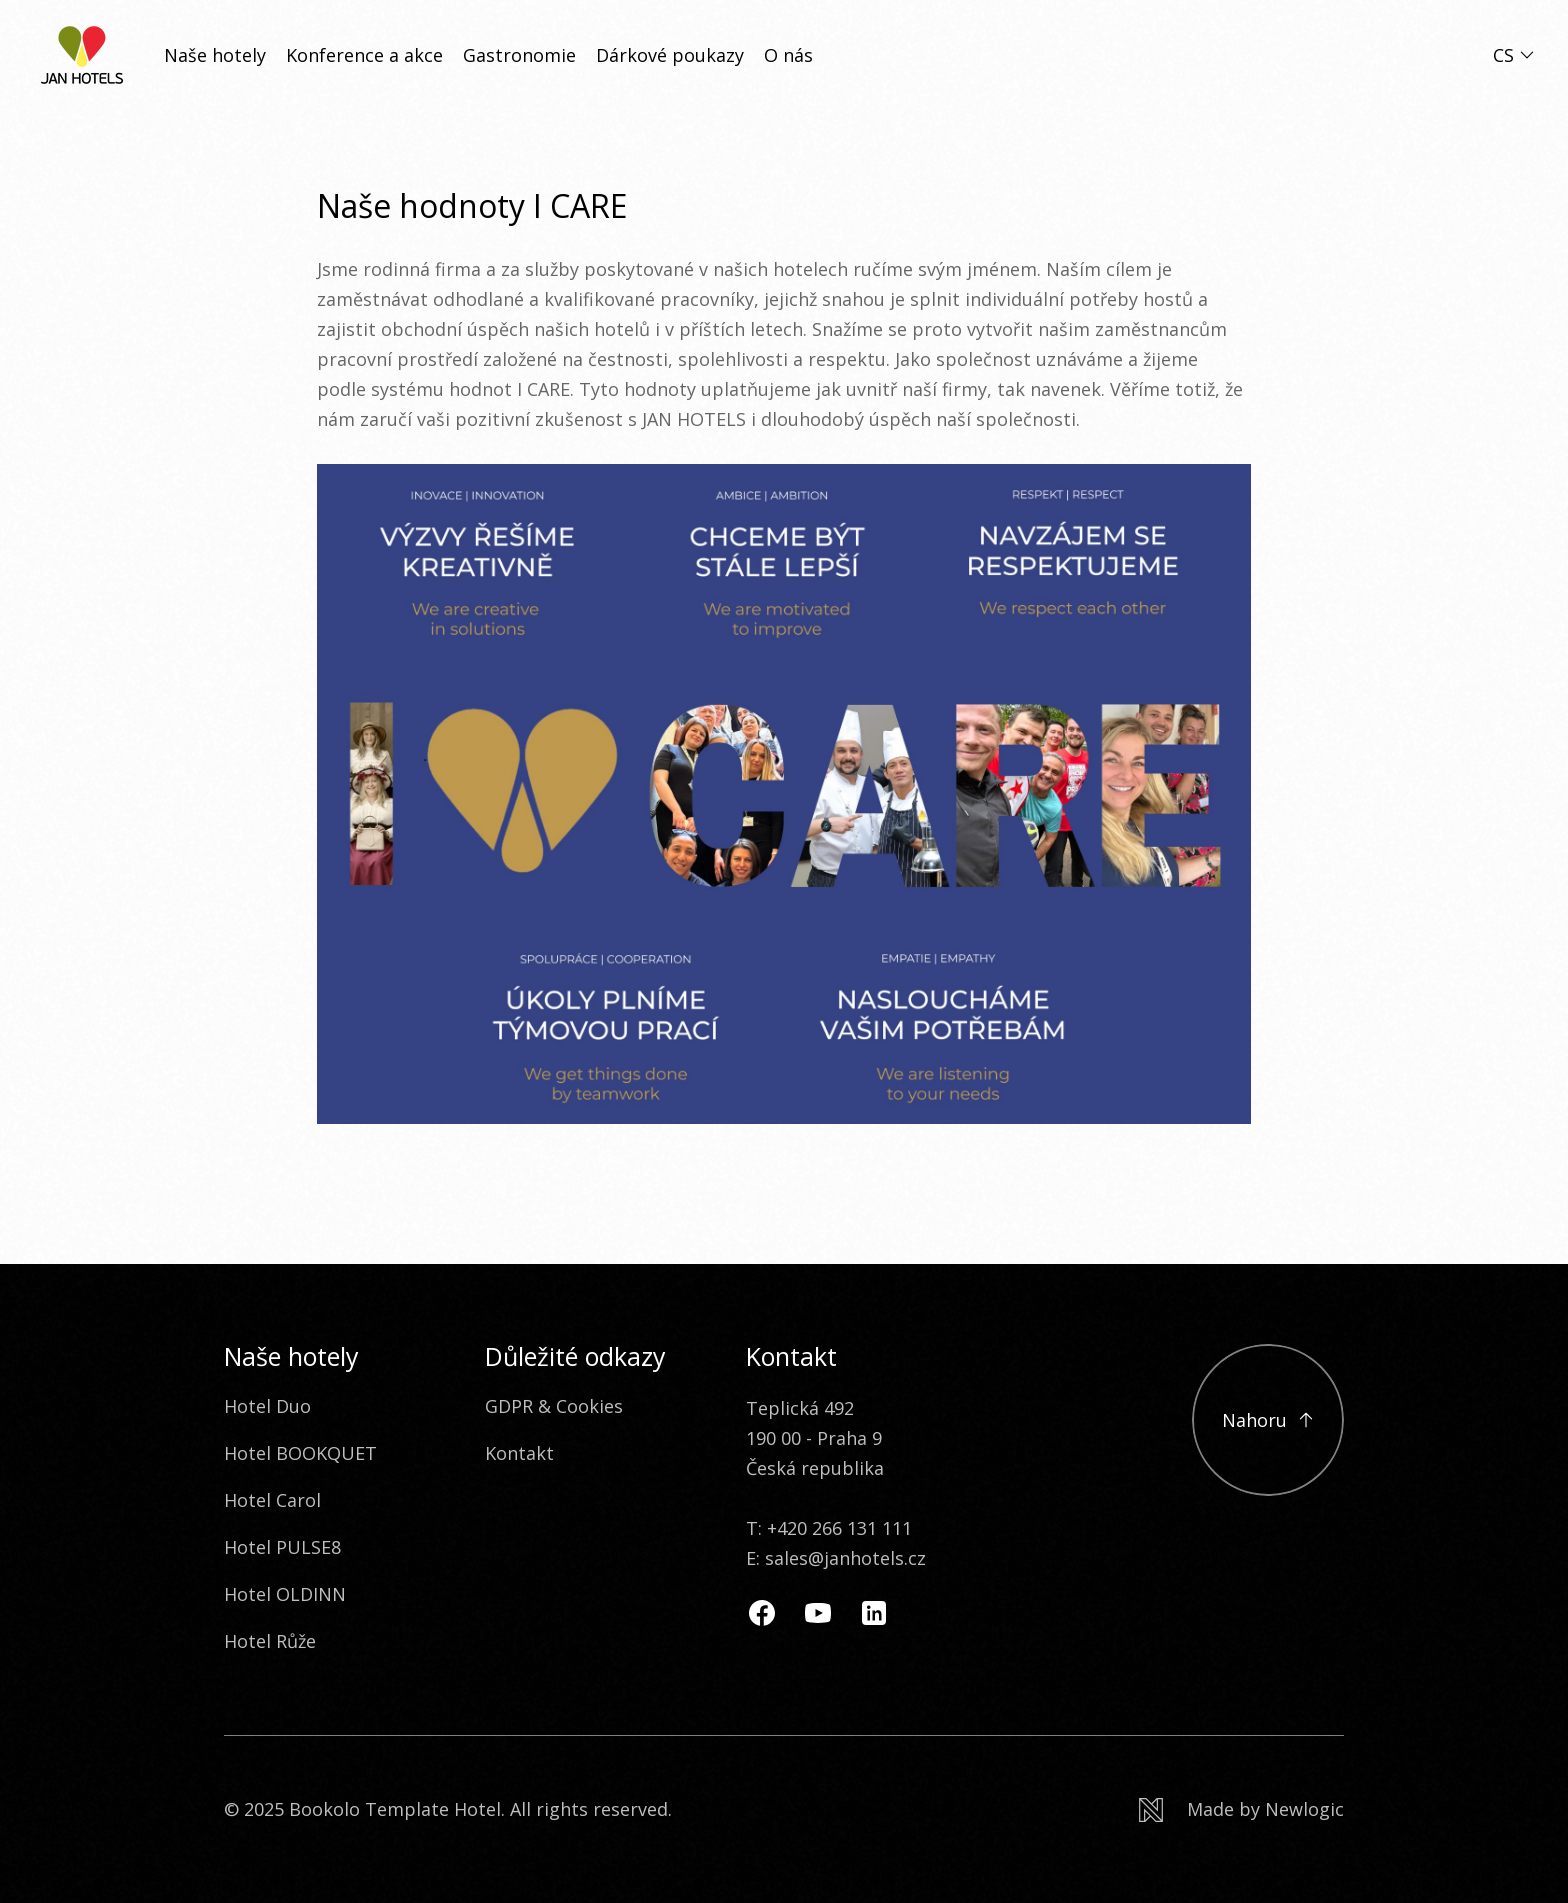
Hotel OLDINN (285, 1594)
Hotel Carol (272, 1500)
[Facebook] (762, 1613)
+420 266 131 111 (839, 1528)
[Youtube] (818, 1613)
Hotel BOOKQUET (300, 1453)
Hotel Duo (267, 1406)
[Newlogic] (1241, 1809)
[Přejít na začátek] (1268, 1420)
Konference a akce (364, 55)
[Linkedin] (874, 1613)
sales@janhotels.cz (845, 1558)
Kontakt (519, 1453)
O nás (788, 55)
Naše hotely (215, 55)
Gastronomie (519, 55)
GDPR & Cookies (554, 1406)
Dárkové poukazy (670, 55)
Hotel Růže (270, 1641)
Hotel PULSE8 (282, 1547)
